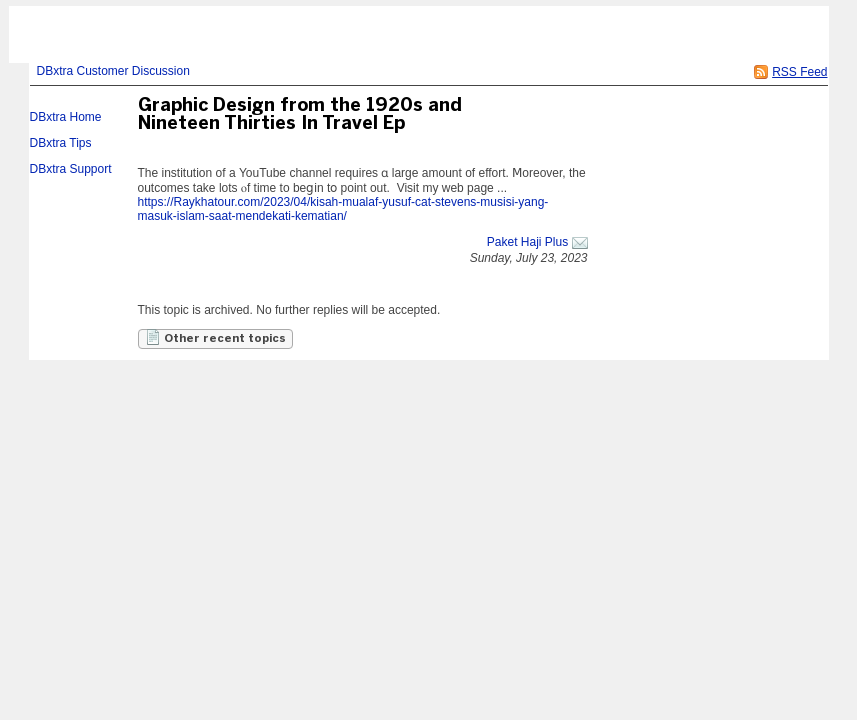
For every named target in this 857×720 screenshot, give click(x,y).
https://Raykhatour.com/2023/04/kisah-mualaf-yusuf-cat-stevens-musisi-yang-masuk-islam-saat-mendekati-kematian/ (343, 209)
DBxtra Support (71, 169)
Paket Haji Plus (527, 242)
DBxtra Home (66, 117)
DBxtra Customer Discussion (113, 71)
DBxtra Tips (61, 143)
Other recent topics (215, 337)
